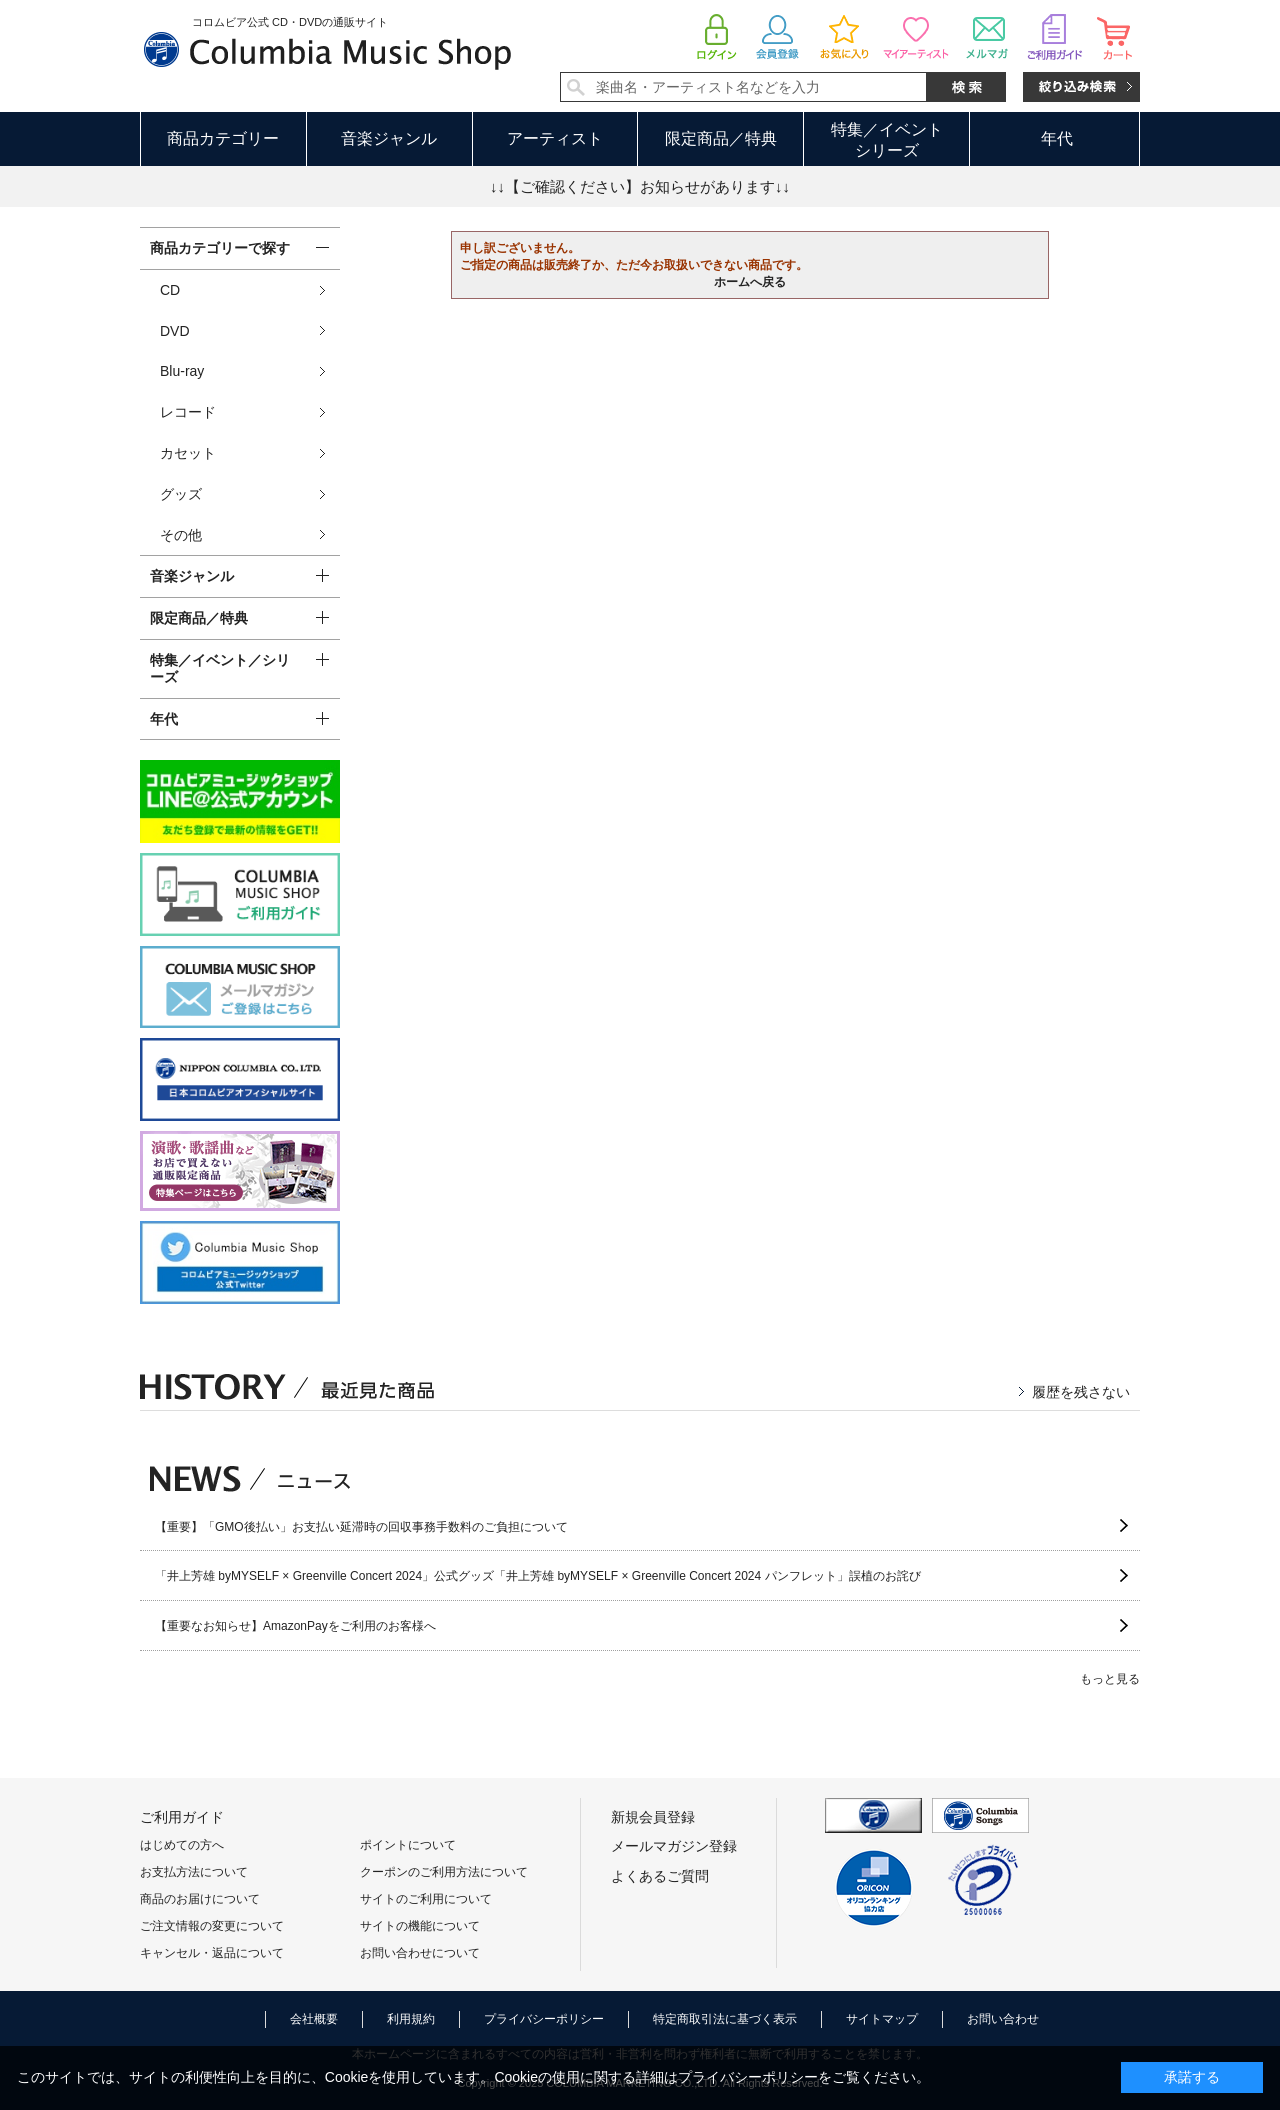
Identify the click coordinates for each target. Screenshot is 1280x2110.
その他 (181, 535)
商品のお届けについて (200, 1899)
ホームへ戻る (750, 282)
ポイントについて (408, 1845)
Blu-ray (182, 371)
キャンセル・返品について (212, 1953)
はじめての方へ (182, 1845)
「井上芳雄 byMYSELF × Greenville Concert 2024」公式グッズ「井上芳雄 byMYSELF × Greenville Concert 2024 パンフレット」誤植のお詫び (538, 1576)
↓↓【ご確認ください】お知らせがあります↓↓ (640, 186)
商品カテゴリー (223, 138)
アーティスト (555, 138)
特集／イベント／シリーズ (220, 668)
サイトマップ (882, 2019)
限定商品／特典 (721, 138)
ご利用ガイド (182, 1817)
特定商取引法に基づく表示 (725, 2019)
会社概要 (314, 2019)
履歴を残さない (1081, 1392)
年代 (1057, 138)
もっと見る (1110, 1679)
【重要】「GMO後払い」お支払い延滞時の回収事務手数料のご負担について (361, 1527)
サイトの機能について (420, 1926)
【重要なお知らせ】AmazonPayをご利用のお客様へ (295, 1626)
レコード (188, 412)
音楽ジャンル (389, 138)
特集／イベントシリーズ (887, 140)
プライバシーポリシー (544, 2019)
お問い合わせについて (420, 1953)
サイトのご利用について (426, 1899)
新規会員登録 (653, 1817)
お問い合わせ (1003, 2019)
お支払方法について (194, 1872)
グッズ (181, 494)
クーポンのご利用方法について (444, 1872)
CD (170, 290)
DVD (175, 331)
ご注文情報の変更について (212, 1926)
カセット (188, 453)
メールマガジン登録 (674, 1846)
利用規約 (411, 2019)
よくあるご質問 (660, 1876)
